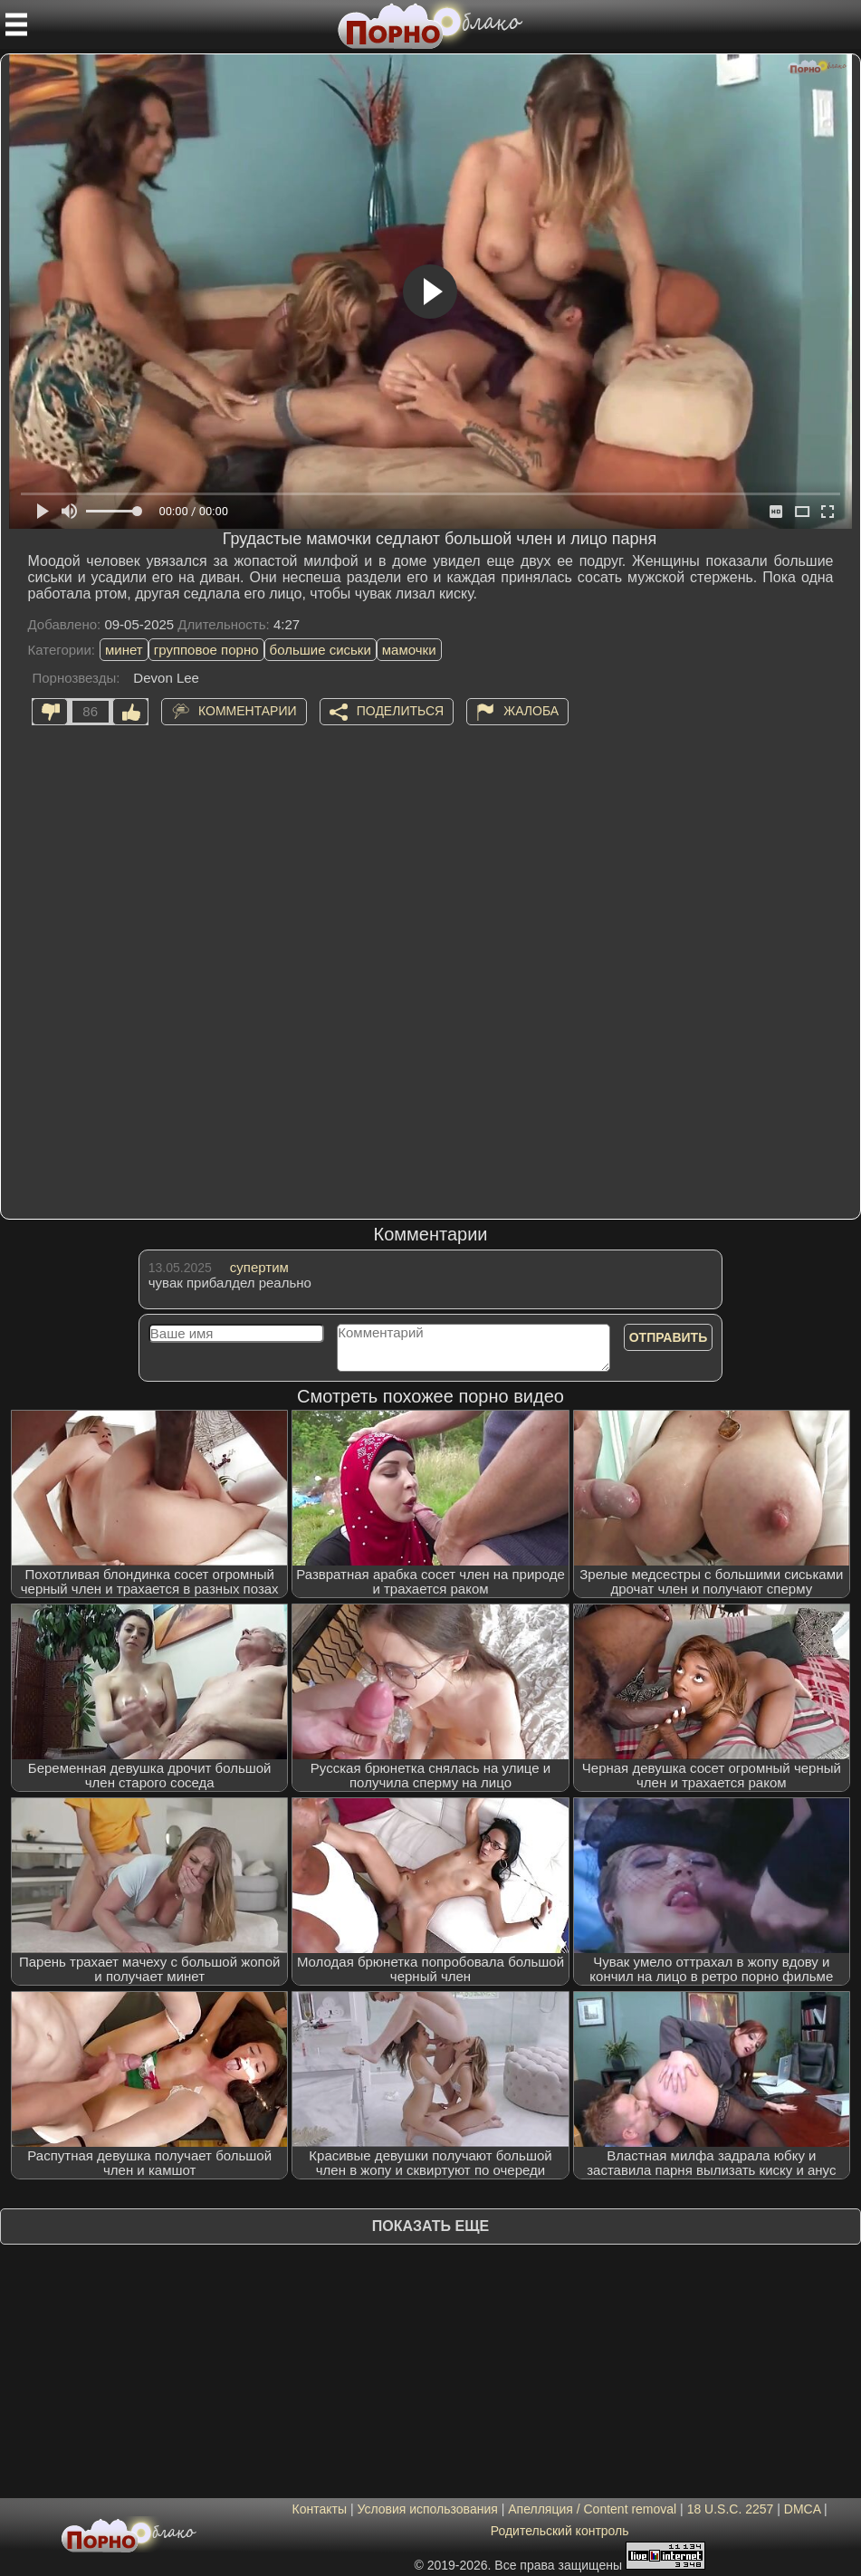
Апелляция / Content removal (592, 2509)
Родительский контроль (560, 2530)
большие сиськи (320, 649)
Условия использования (427, 2509)
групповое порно (206, 649)
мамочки (409, 649)
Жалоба (531, 710)
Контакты (319, 2509)
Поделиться (400, 710)
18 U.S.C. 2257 (730, 2509)
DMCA (802, 2509)
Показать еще (430, 2226)
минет (124, 649)
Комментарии (247, 710)
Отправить (668, 1337)
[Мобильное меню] (16, 24)
